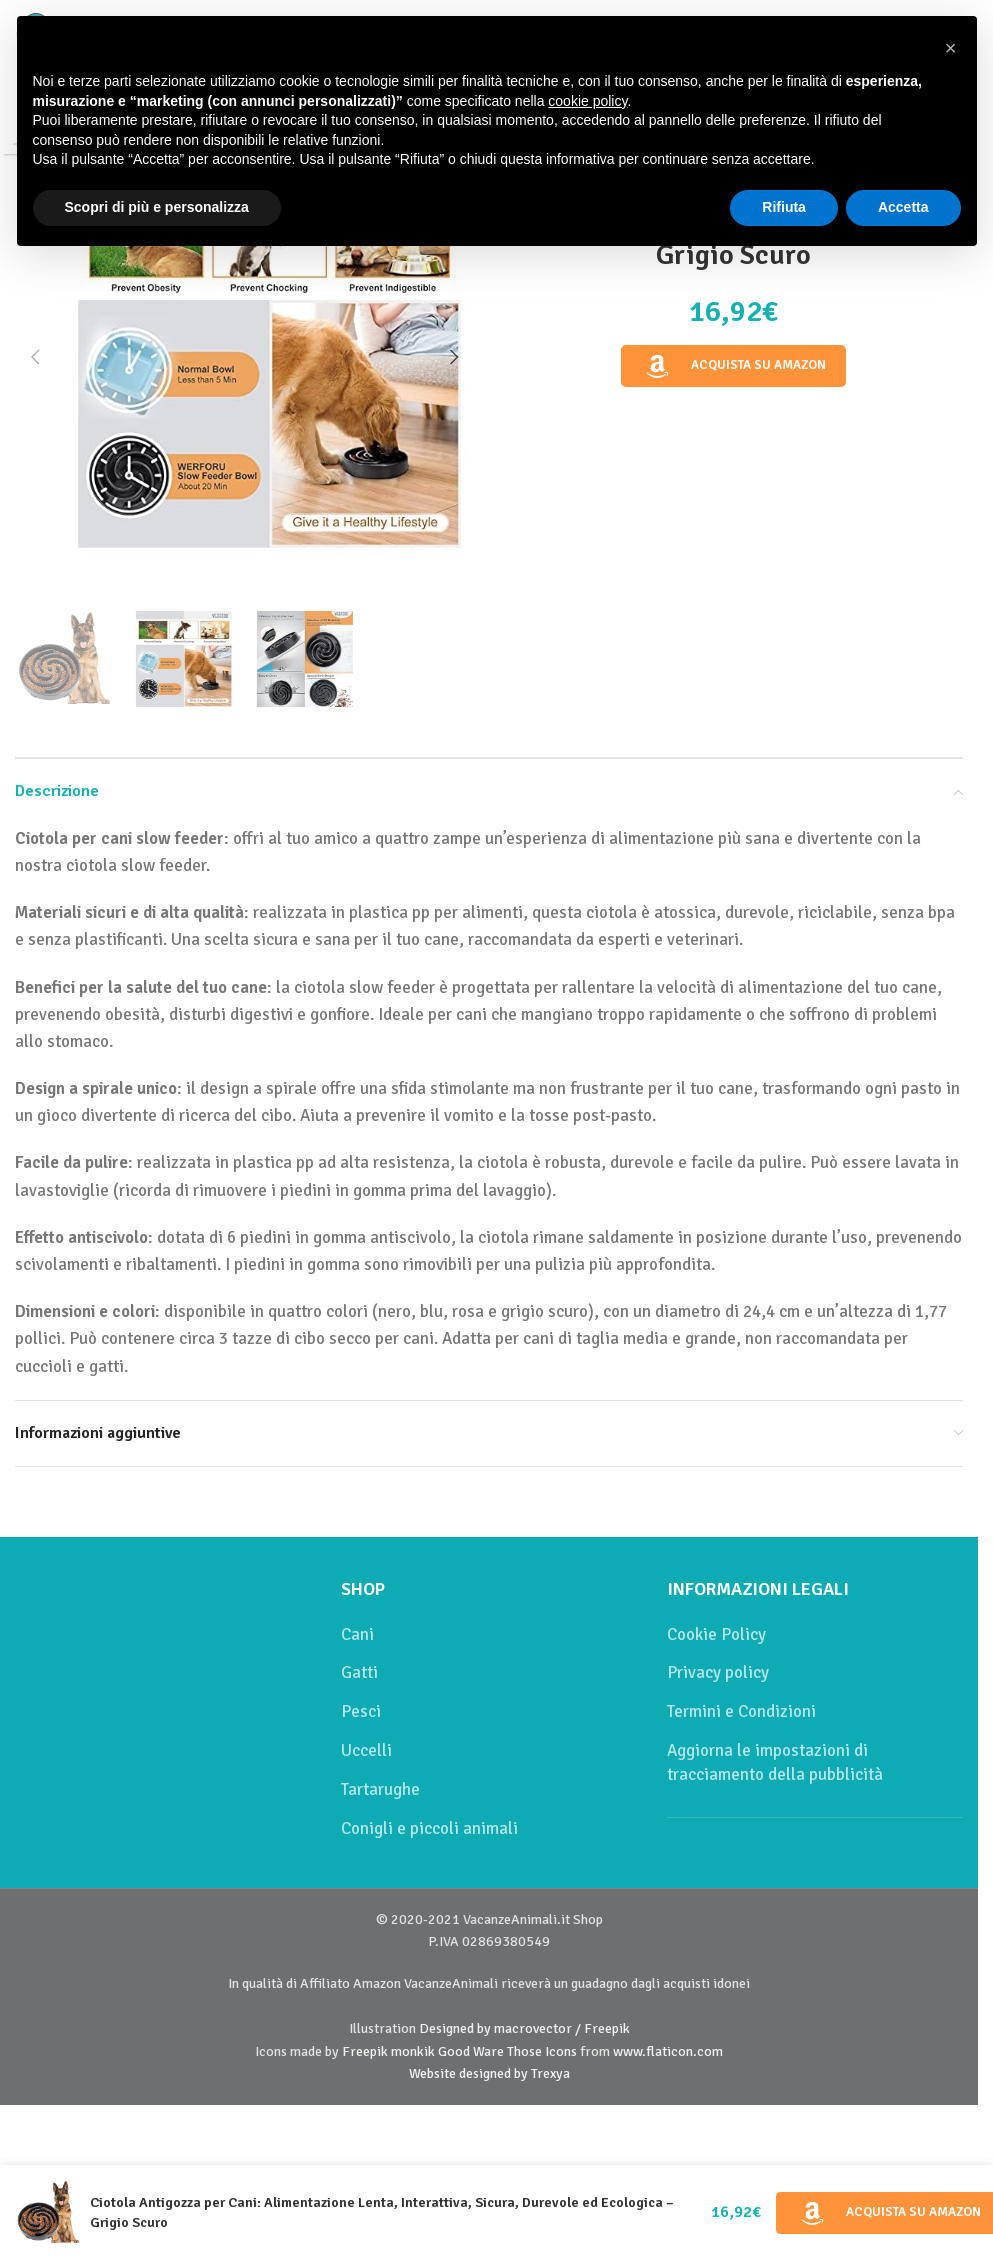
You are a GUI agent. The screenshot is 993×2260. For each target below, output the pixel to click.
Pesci (361, 1711)
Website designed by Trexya (489, 2073)
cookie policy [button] (587, 101)
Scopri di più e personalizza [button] (157, 207)
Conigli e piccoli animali (429, 1828)
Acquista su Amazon (734, 366)
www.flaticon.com (668, 2051)
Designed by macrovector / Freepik (524, 2028)
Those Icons (542, 2051)
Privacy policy (718, 1672)
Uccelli (366, 1750)
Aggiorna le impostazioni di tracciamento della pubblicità (775, 1762)
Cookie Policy (716, 1634)
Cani (357, 1634)
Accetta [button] (903, 207)
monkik (413, 2051)
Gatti (359, 1672)
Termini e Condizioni (741, 1711)
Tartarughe (380, 1789)
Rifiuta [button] (784, 207)
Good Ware (471, 2051)
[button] (35, 357)
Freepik (365, 2051)
